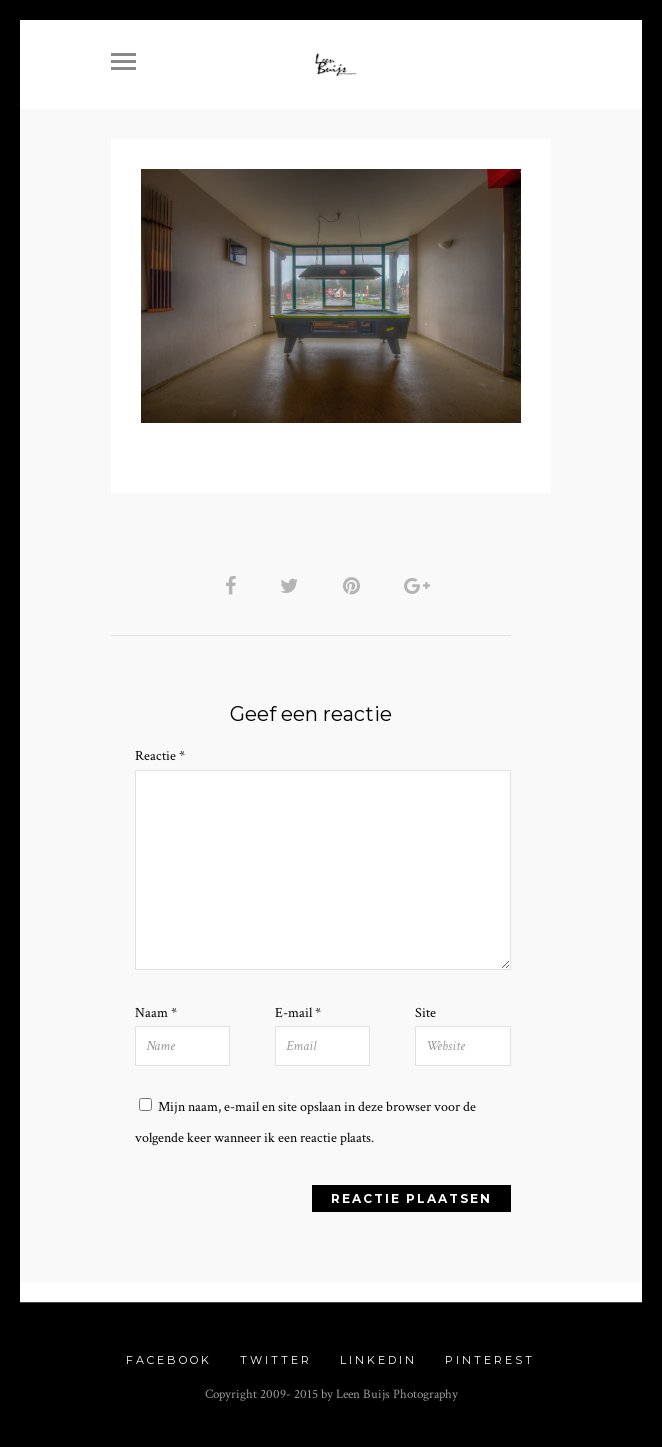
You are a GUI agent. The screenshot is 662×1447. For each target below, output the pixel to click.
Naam (156, 1013)
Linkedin (378, 1360)
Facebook (169, 1360)
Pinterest (490, 1360)
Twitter (276, 1360)
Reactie (160, 756)
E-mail (298, 1013)
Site (425, 1013)
